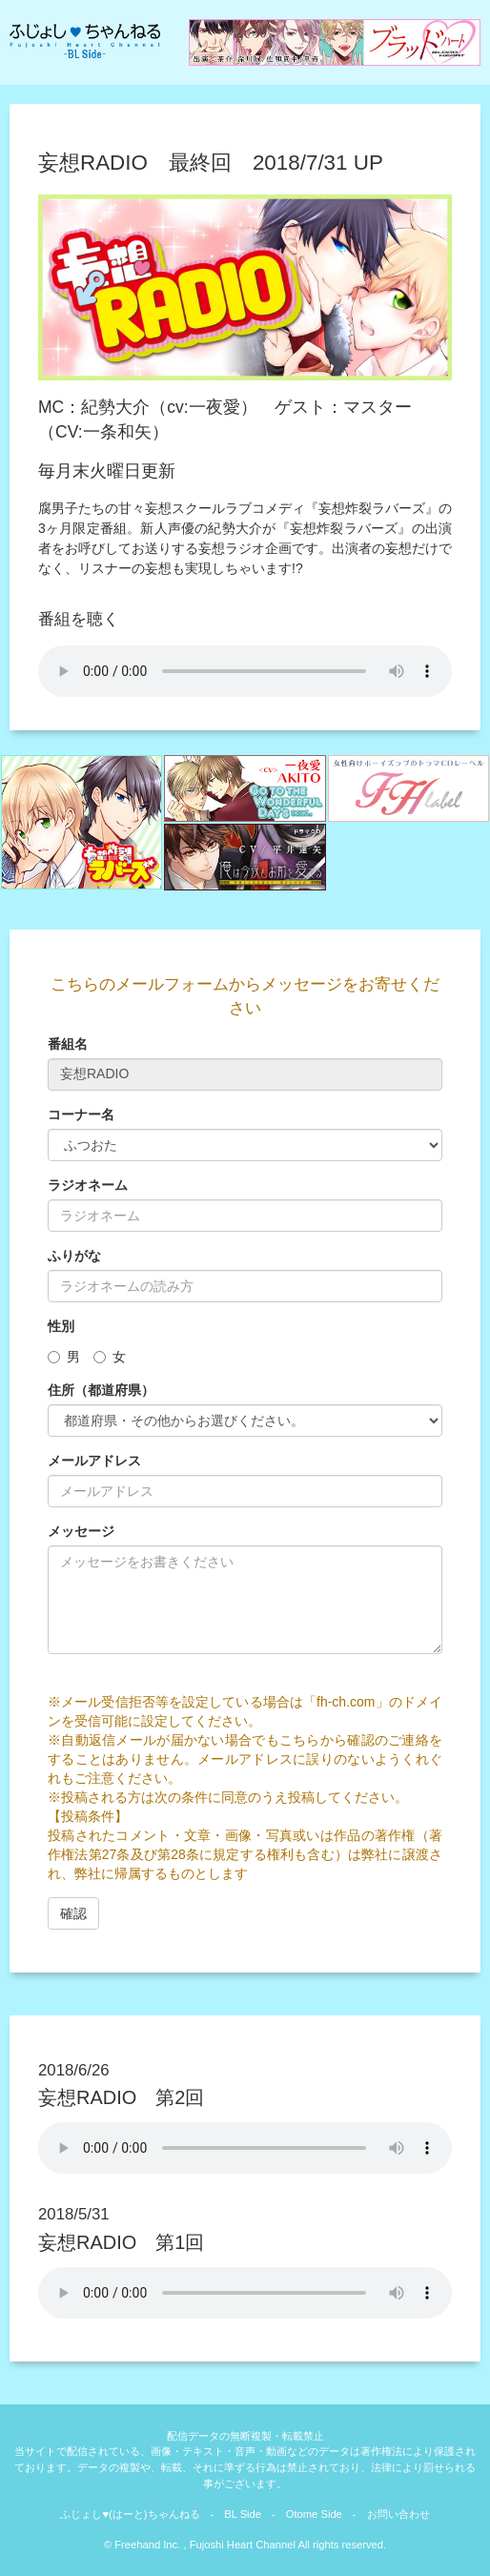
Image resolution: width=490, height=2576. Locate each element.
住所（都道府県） (101, 1390)
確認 (73, 1913)
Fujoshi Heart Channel (241, 2544)
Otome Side (314, 2514)
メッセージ (81, 1531)
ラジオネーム (88, 1185)
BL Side (242, 2514)
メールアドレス (94, 1460)
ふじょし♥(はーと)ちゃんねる (129, 2514)
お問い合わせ (398, 2514)
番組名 (68, 1044)
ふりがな (74, 1255)
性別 (61, 1326)
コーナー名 (81, 1114)
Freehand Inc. (147, 2544)
